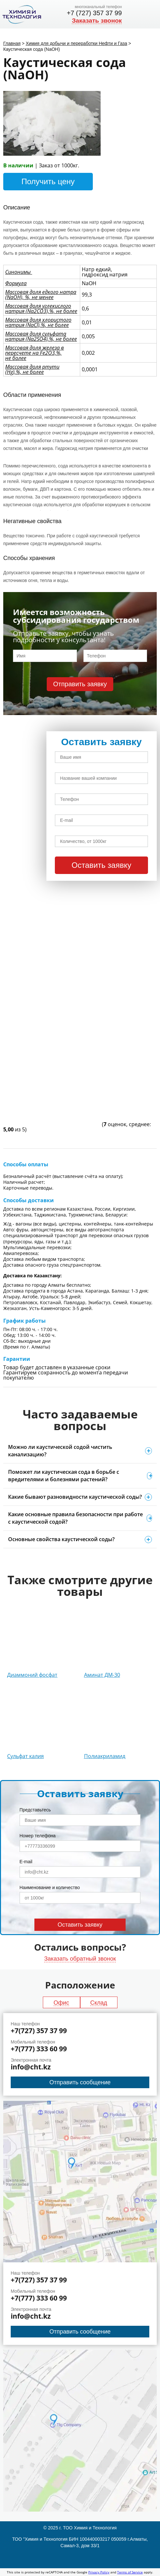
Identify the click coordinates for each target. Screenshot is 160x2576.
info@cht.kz (31, 2067)
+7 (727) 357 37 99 (94, 13)
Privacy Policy (98, 2572)
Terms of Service (130, 2572)
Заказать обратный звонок (80, 1958)
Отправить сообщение (79, 2082)
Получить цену (48, 181)
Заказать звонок (97, 20)
